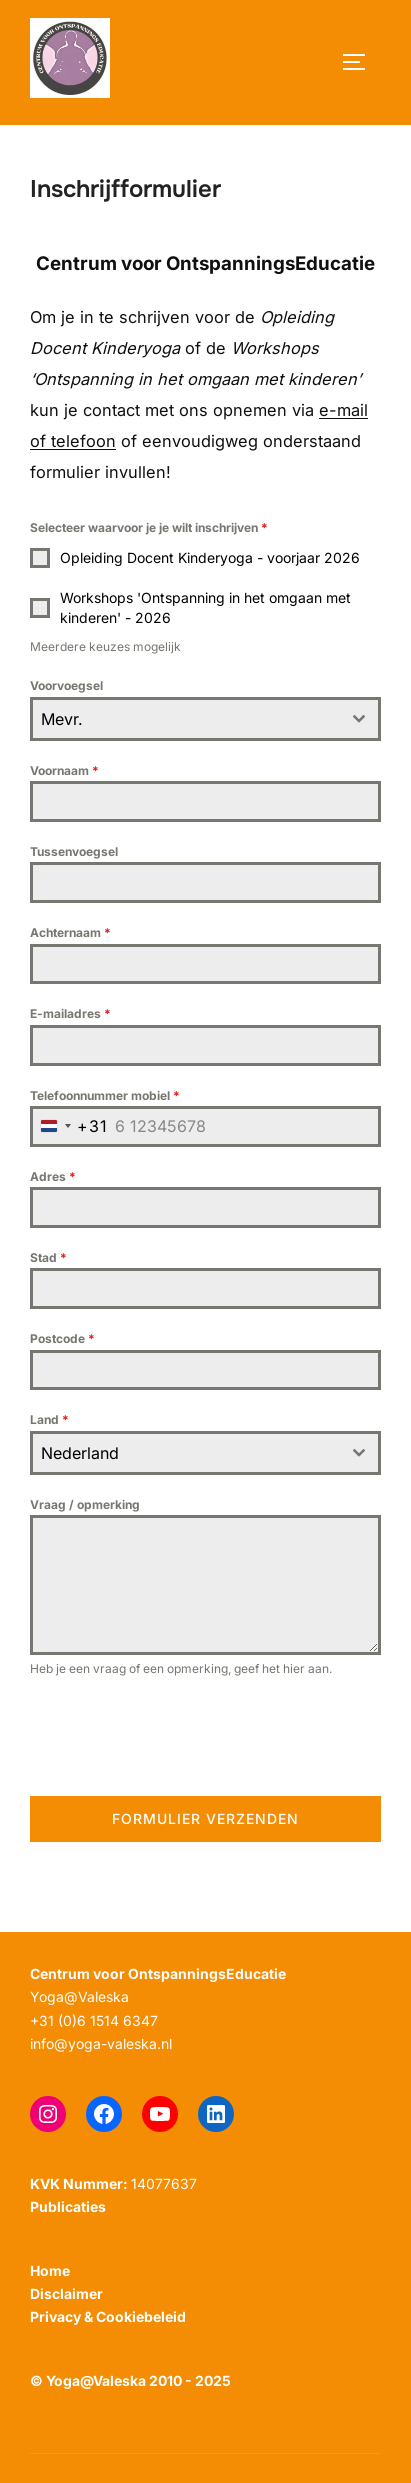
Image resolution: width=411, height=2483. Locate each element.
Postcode (62, 1338)
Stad (48, 1257)
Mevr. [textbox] (62, 719)
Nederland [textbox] (80, 1453)
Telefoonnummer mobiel (105, 1095)
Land (49, 1419)
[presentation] (182, 1737)
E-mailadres (70, 1013)
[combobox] (205, 719)
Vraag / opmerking (85, 1504)
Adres (53, 1176)
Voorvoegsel (66, 685)
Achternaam (70, 932)
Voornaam (64, 770)
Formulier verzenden (205, 1818)
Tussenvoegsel (74, 851)
